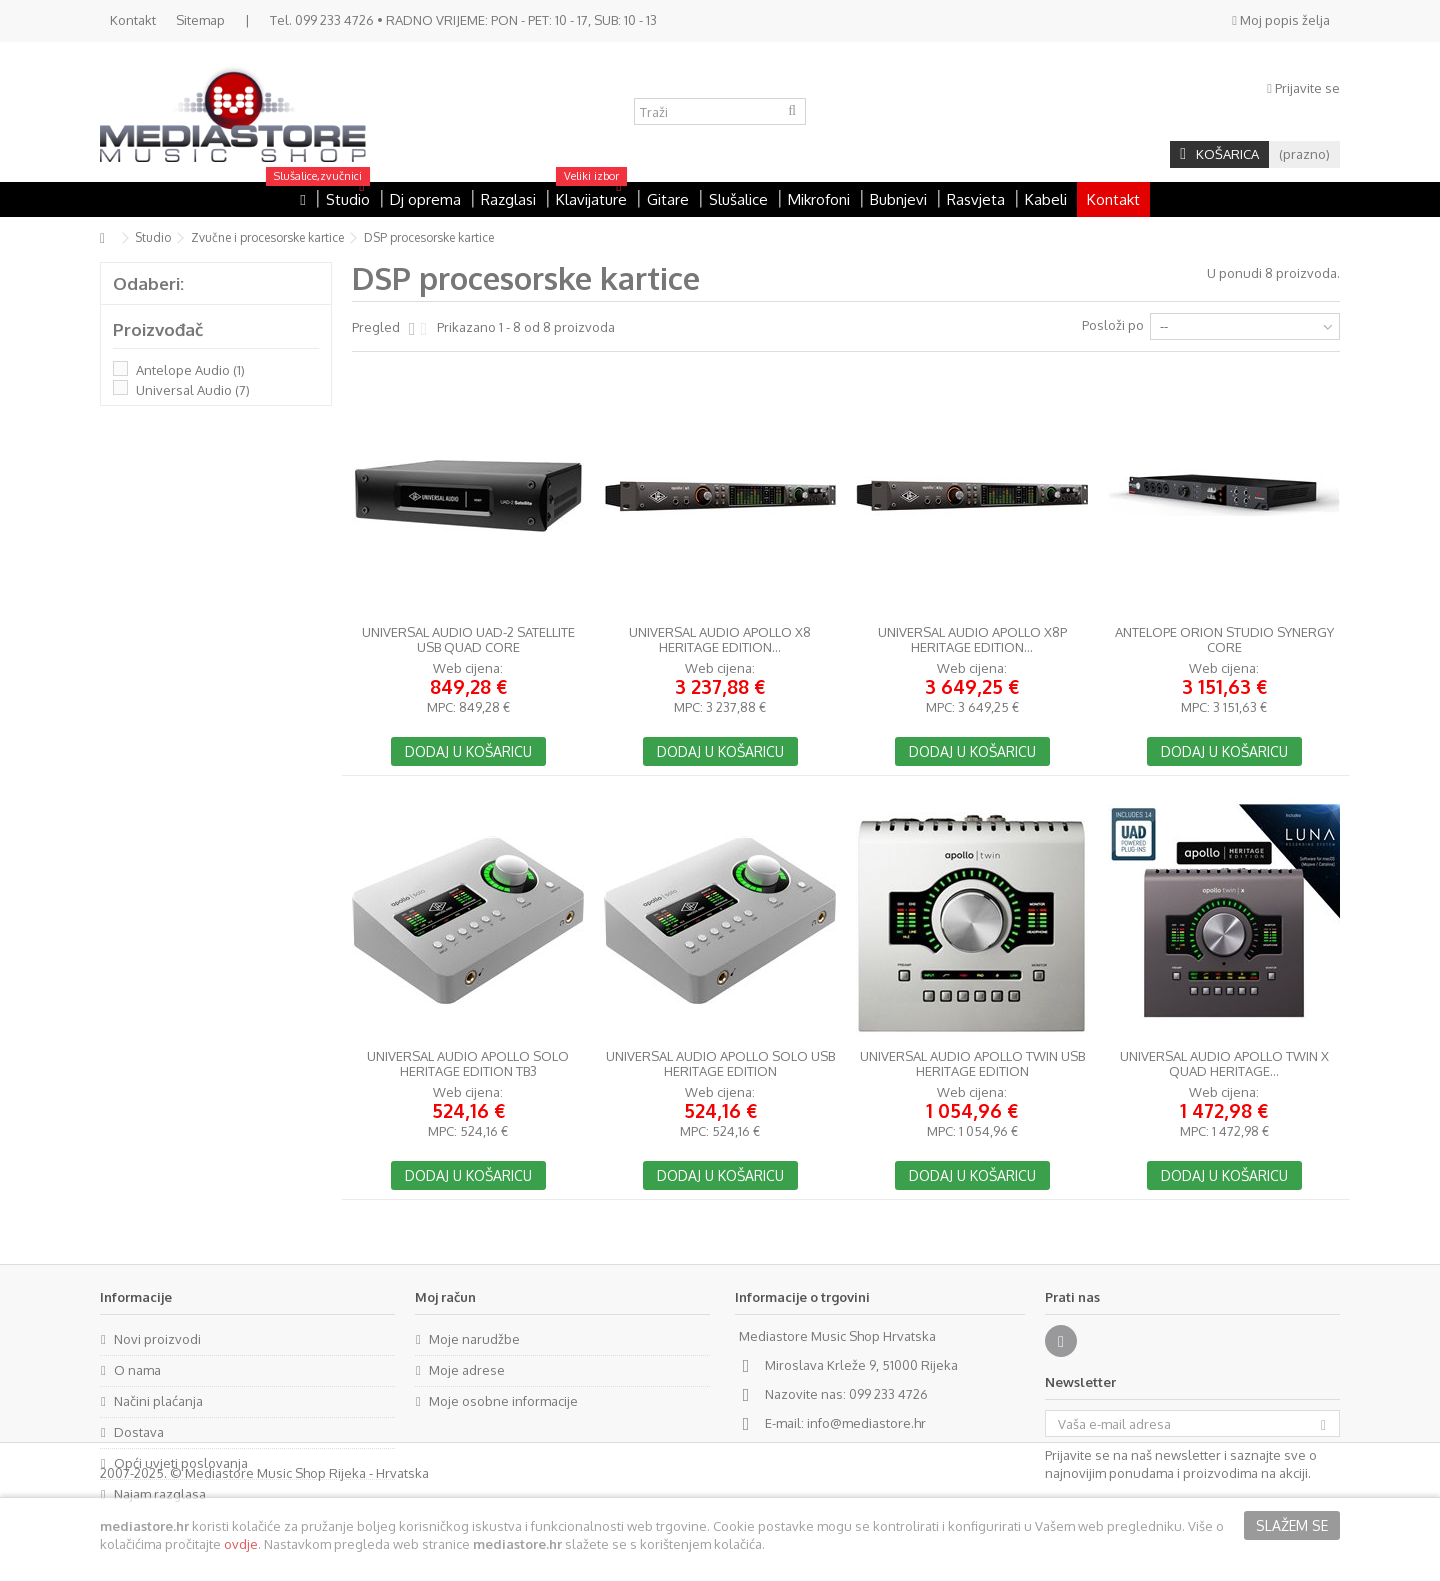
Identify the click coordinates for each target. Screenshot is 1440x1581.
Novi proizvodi (157, 1339)
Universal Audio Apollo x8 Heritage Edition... (720, 640)
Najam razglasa (160, 1494)
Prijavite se (1303, 88)
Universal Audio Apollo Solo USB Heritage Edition (720, 1064)
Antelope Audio (190, 370)
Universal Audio (193, 390)
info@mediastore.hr (866, 1423)
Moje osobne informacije (503, 1401)
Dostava (139, 1432)
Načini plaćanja (158, 1401)
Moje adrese (467, 1370)
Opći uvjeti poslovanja (181, 1463)
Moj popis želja (1281, 20)
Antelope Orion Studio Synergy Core (1224, 640)
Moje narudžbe (474, 1339)
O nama (137, 1370)
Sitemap (200, 20)
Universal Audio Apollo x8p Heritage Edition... (972, 640)
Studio (153, 237)
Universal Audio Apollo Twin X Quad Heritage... (1224, 1064)
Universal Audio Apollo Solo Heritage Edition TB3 (468, 1064)
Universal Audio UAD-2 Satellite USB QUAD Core (468, 640)
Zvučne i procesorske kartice (267, 237)
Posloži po (1113, 325)
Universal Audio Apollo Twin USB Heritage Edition (972, 1064)
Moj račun (445, 1297)
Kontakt (133, 20)
